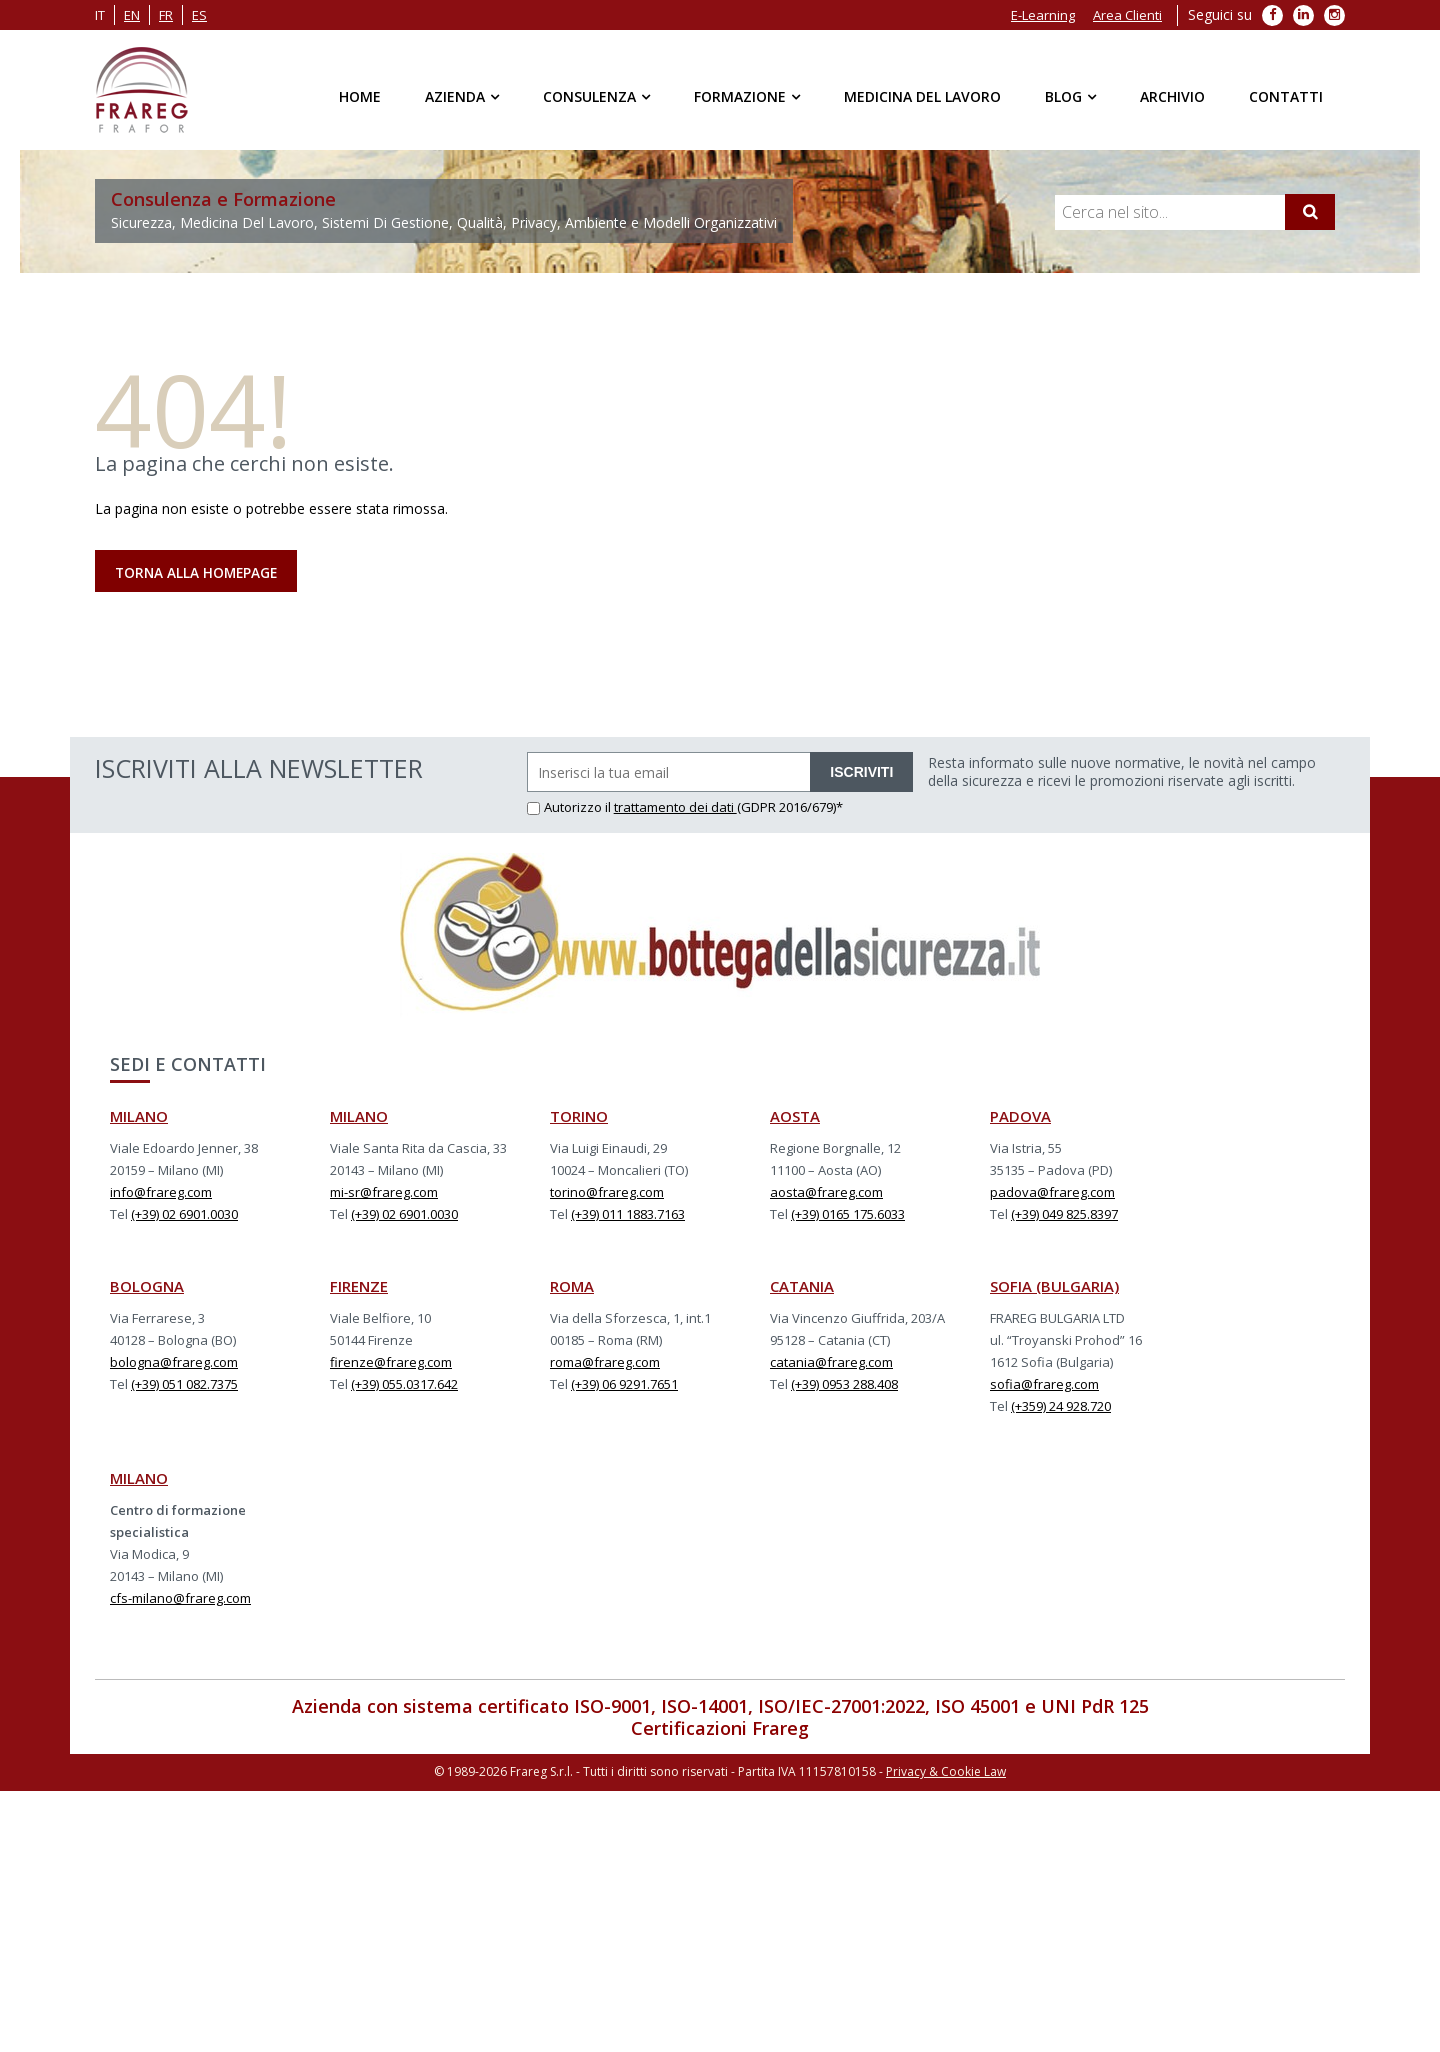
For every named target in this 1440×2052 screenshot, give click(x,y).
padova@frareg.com (1052, 1193)
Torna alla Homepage (198, 572)
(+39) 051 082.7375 (184, 1385)
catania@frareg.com (831, 1363)
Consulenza (589, 96)
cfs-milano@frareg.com (180, 1599)
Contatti (1286, 96)
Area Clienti (1127, 15)
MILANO (139, 1117)
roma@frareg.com (605, 1363)
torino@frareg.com (607, 1193)
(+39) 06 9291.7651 (624, 1385)
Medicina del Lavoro (922, 96)
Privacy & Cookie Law (946, 1772)
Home (360, 96)
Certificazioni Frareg (720, 1729)
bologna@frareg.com (174, 1363)
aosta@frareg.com (826, 1193)
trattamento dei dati (675, 808)
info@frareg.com (161, 1193)
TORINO (579, 1117)
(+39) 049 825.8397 (1064, 1215)
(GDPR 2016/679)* (790, 808)
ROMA (572, 1287)
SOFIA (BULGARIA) (1054, 1287)
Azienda (455, 96)
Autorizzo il (570, 808)
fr (166, 15)
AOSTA (795, 1117)
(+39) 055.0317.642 (404, 1385)
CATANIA (802, 1287)
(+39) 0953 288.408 (844, 1385)
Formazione (740, 96)
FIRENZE (359, 1287)
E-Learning (1043, 15)
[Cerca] (1310, 212)
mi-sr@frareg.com (384, 1193)
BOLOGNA (147, 1287)
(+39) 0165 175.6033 (848, 1215)
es (199, 15)
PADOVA (1020, 1117)
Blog (1063, 96)
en (132, 15)
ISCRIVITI (861, 773)
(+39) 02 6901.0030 (184, 1215)
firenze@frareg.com (391, 1363)
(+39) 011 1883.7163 (628, 1215)
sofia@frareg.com (1044, 1385)
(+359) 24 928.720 (1061, 1407)
